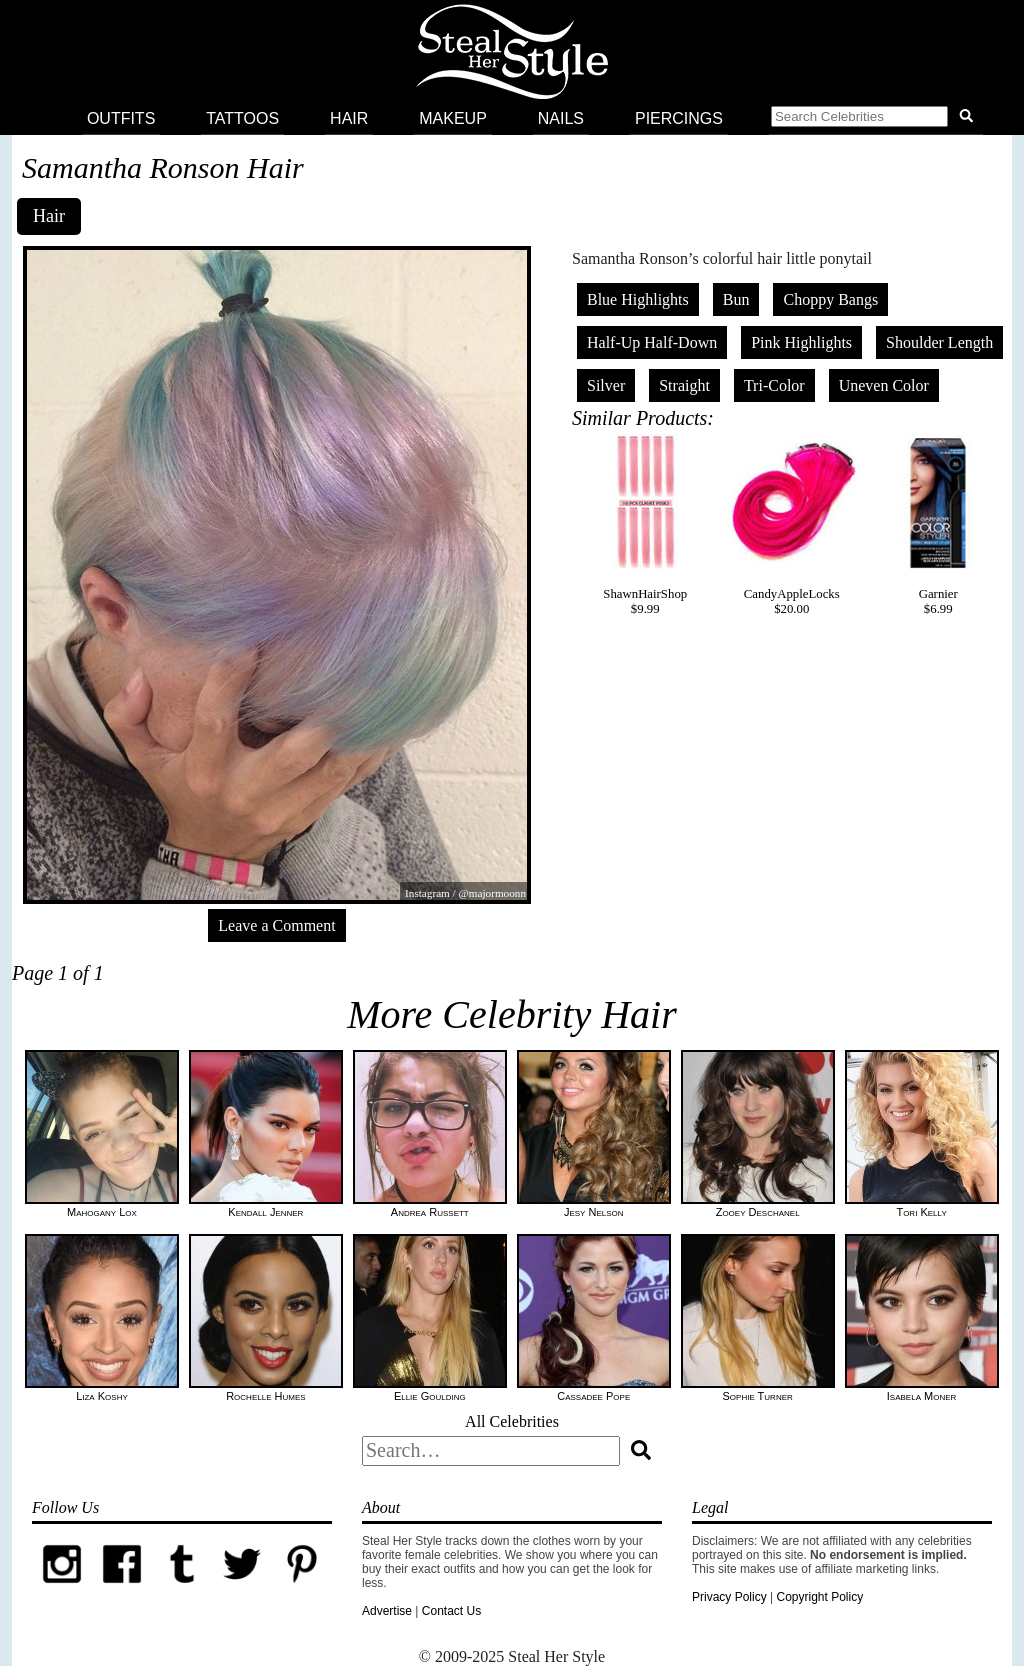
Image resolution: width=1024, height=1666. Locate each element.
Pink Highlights (801, 342)
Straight (684, 385)
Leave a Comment (276, 925)
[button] (876, 119)
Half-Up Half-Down (652, 342)
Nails (561, 118)
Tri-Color (774, 385)
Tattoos (242, 118)
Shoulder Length (939, 342)
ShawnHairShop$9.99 (645, 525)
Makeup (453, 118)
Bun (736, 299)
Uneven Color (884, 385)
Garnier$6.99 (938, 525)
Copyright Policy (819, 1597)
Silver (606, 385)
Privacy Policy (729, 1597)
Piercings (679, 118)
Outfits (121, 118)
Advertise (387, 1611)
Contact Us (451, 1611)
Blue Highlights (638, 299)
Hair (349, 118)
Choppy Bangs (830, 299)
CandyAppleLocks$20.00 (792, 525)
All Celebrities (512, 1421)
